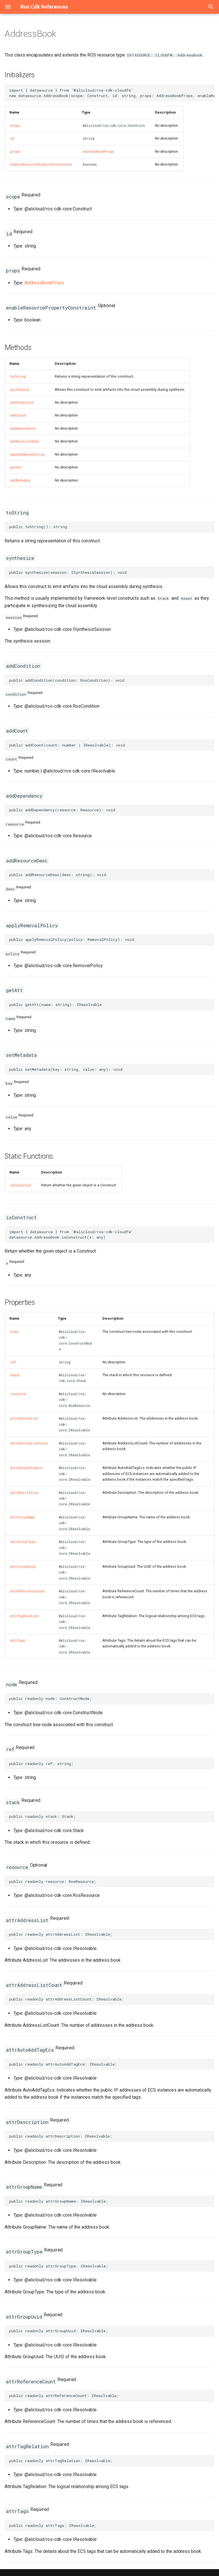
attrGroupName (22, 1517)
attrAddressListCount (29, 1443)
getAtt (15, 467)
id (12, 138)
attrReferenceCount (27, 1591)
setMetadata (20, 480)
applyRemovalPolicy (27, 454)
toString (18, 377)
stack (14, 1375)
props (15, 152)
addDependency (23, 428)
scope (15, 126)
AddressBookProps (98, 152)
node (14, 1332)
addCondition (22, 402)
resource (18, 1394)
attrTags (17, 1641)
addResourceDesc (24, 441)
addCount (18, 415)
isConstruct (20, 1185)
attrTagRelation (24, 1616)
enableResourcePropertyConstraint (41, 164)
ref (13, 1362)
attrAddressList (24, 1418)
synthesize (19, 390)
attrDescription (24, 1493)
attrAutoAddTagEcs (26, 1468)
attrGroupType (22, 1542)
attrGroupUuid (22, 1567)
